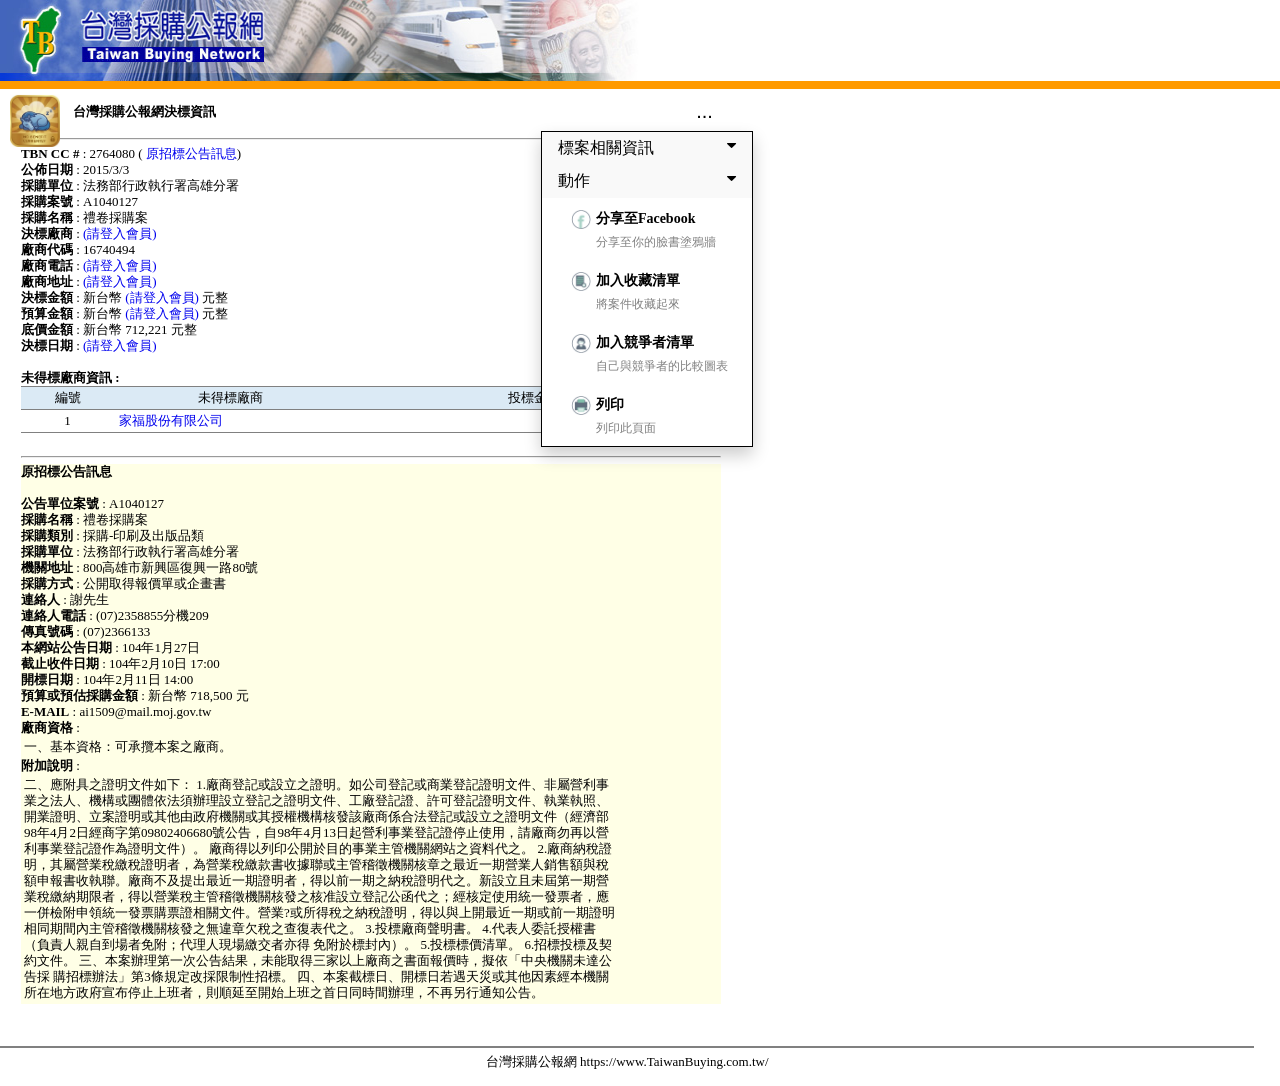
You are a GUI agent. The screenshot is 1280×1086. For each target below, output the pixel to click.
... (704, 111)
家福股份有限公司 (171, 420)
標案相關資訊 (651, 147)
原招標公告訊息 (191, 153)
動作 (651, 180)
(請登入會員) (120, 233)
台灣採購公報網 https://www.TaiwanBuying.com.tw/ (627, 1061)
